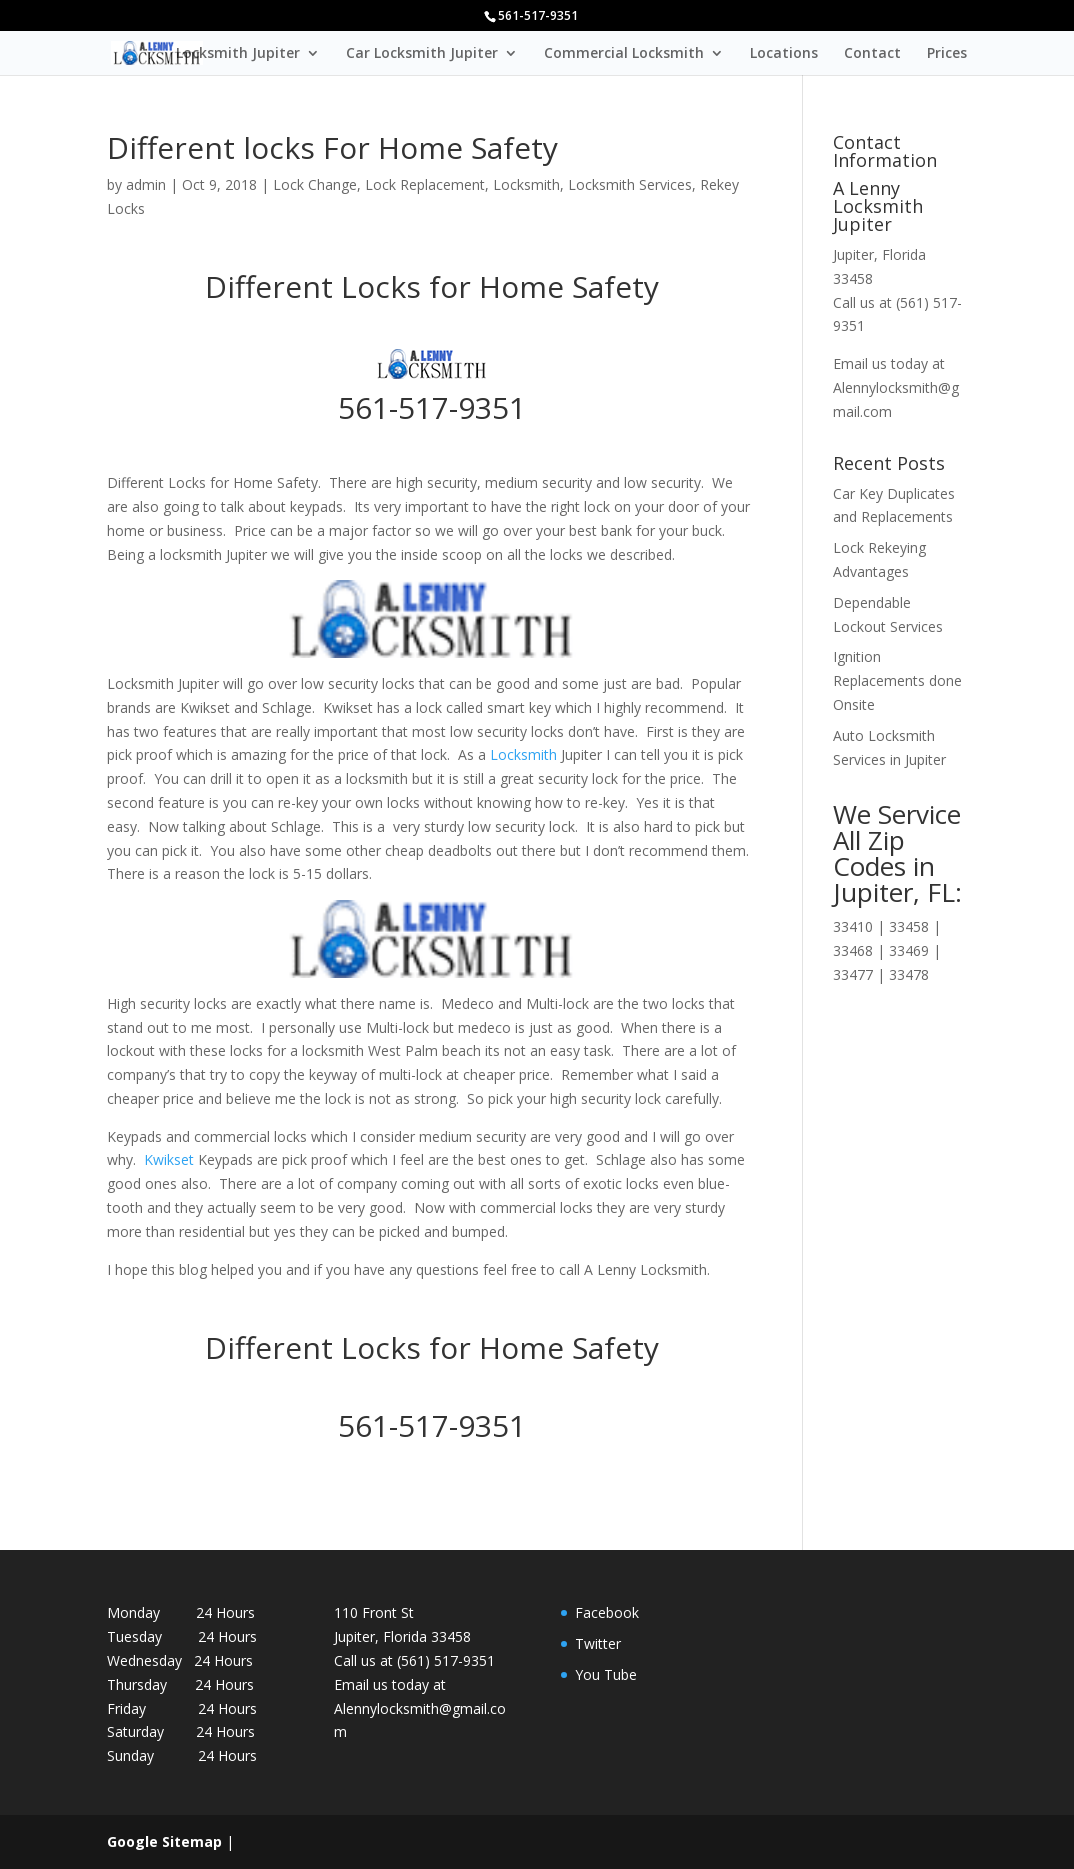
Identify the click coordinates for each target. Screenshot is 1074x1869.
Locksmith (526, 184)
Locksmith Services (630, 184)
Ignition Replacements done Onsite (897, 680)
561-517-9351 (432, 407)
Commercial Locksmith (624, 54)
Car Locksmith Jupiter (422, 54)
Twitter (598, 1643)
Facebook (607, 1612)
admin (146, 184)
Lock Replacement (425, 184)
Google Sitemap (164, 1841)
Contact (872, 54)
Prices (947, 54)
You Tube (606, 1674)
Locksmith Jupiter (238, 54)
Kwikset (167, 1159)
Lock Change (315, 184)
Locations (784, 54)
